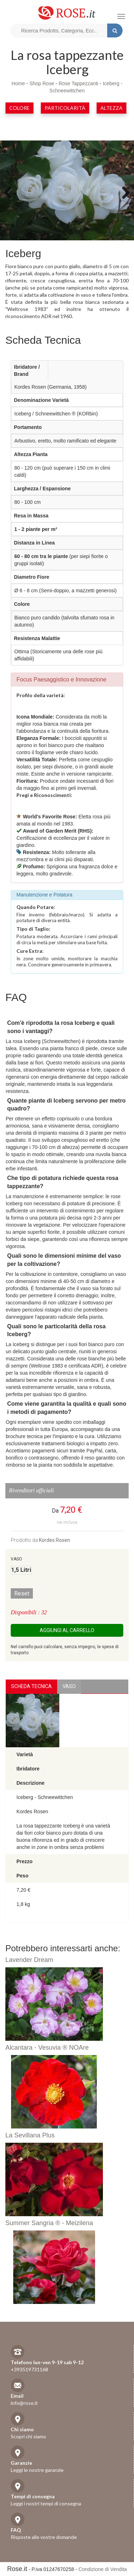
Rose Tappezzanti (78, 83)
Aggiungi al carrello (67, 1630)
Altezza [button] (111, 108)
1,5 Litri (21, 1569)
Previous (11, 192)
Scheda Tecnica (31, 1686)
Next (123, 192)
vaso (69, 1686)
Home (18, 83)
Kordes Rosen (54, 1540)
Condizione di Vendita (103, 2569)
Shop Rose (41, 83)
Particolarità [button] (65, 108)
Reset (21, 1593)
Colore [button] (19, 108)
